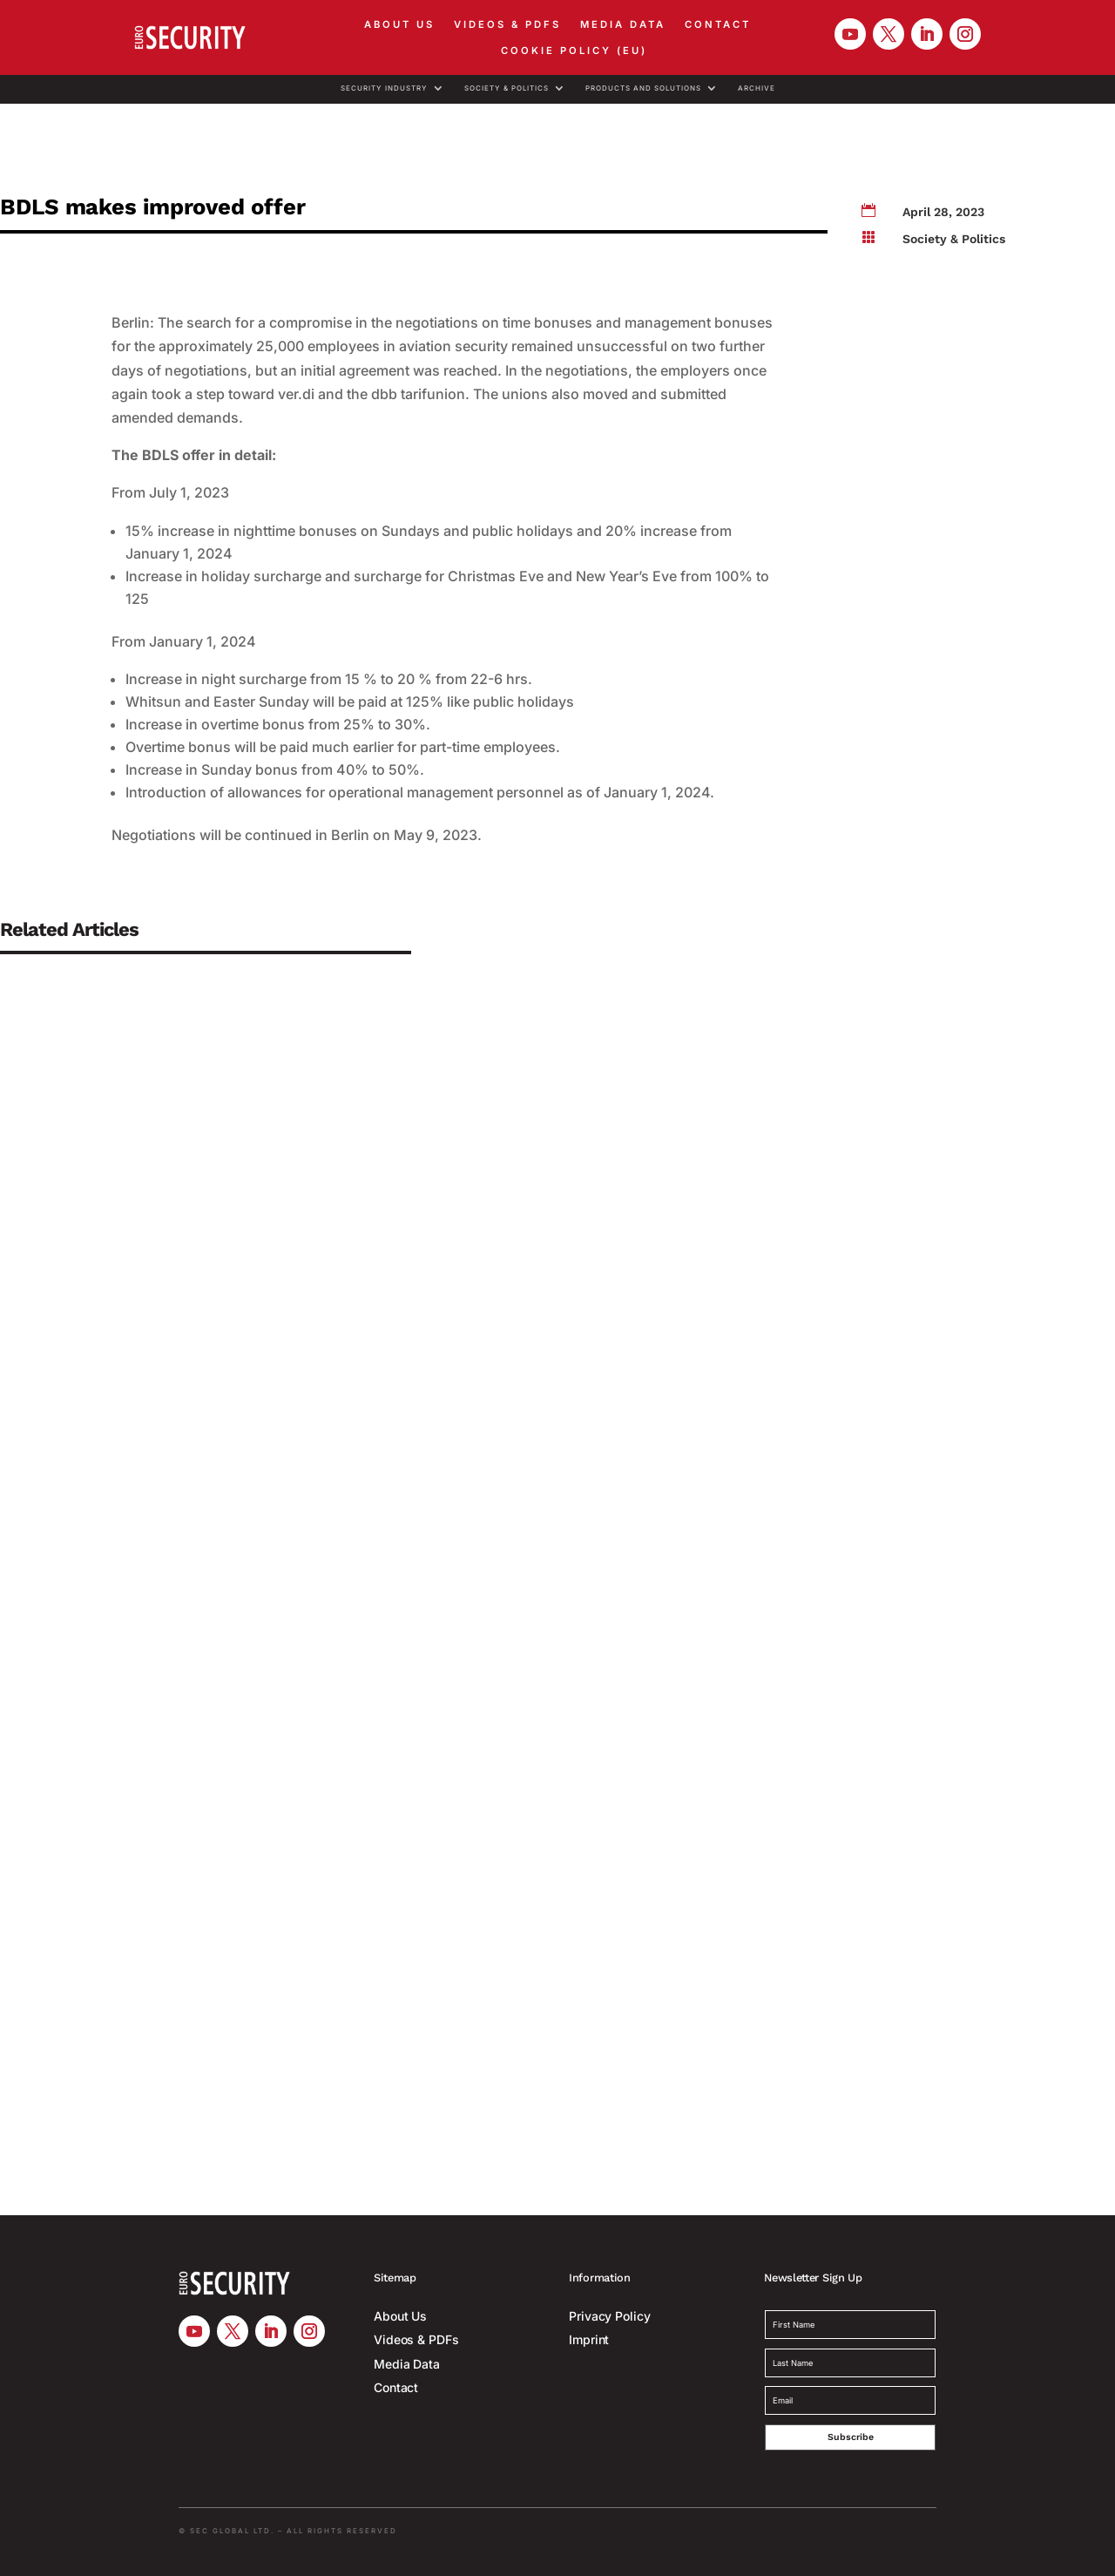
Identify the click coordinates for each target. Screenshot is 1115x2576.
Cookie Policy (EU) (574, 50)
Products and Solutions (643, 88)
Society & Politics (506, 88)
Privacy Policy (610, 2315)
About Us (399, 24)
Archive (756, 88)
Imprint (589, 2339)
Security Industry (384, 88)
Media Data (623, 24)
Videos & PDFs (507, 24)
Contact (718, 24)
